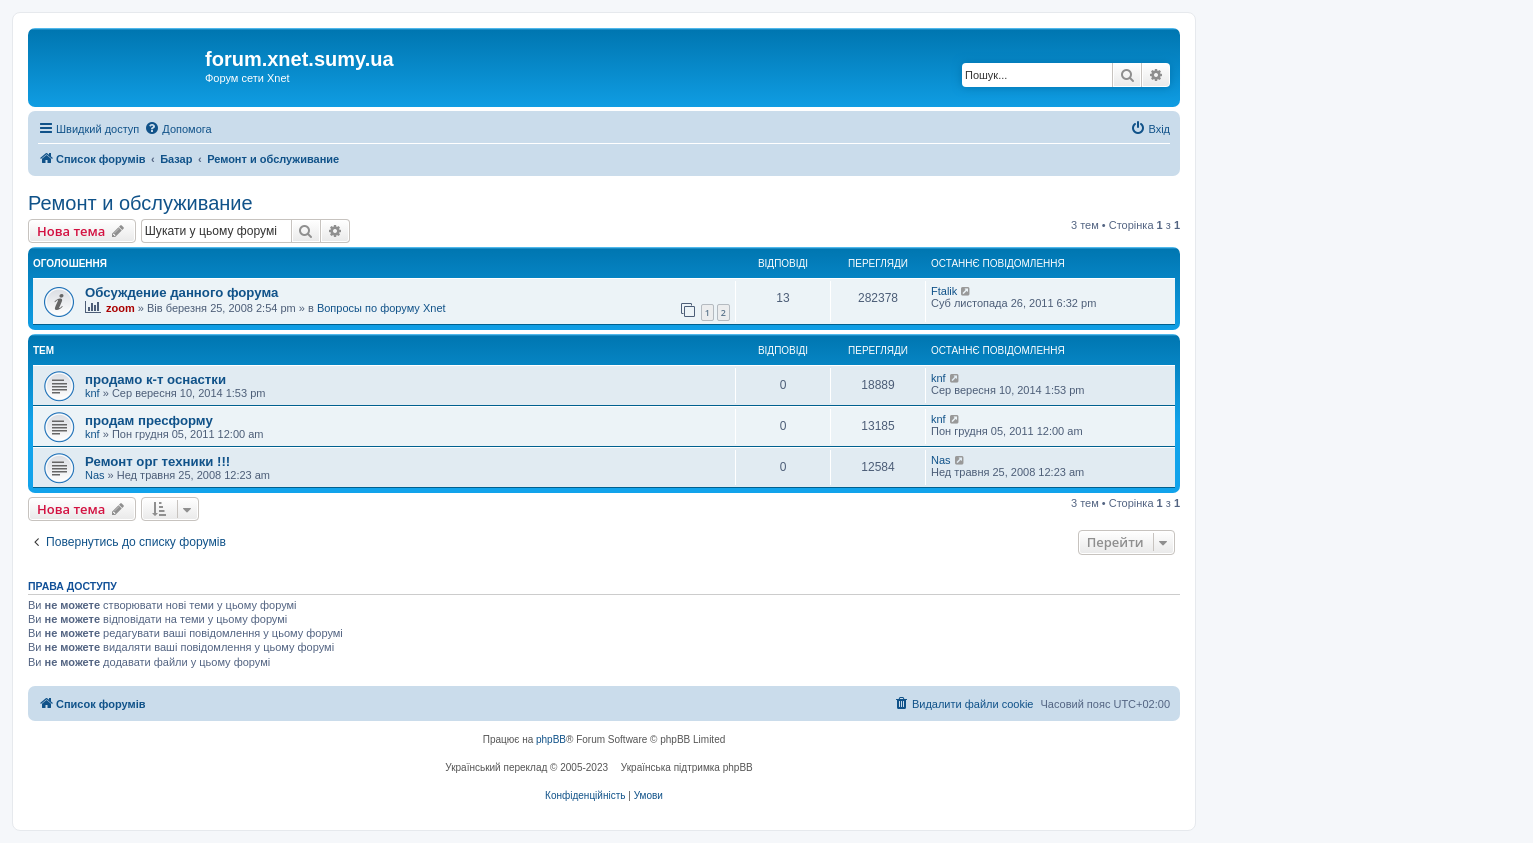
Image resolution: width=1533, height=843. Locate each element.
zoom (120, 308)
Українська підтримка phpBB (687, 767)
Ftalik (944, 291)
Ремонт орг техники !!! (157, 461)
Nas (95, 475)
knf (92, 393)
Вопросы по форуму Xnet (381, 308)
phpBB (551, 739)
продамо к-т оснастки (155, 379)
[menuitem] (177, 129)
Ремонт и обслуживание (140, 203)
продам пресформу (149, 420)
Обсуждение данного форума (181, 292)
